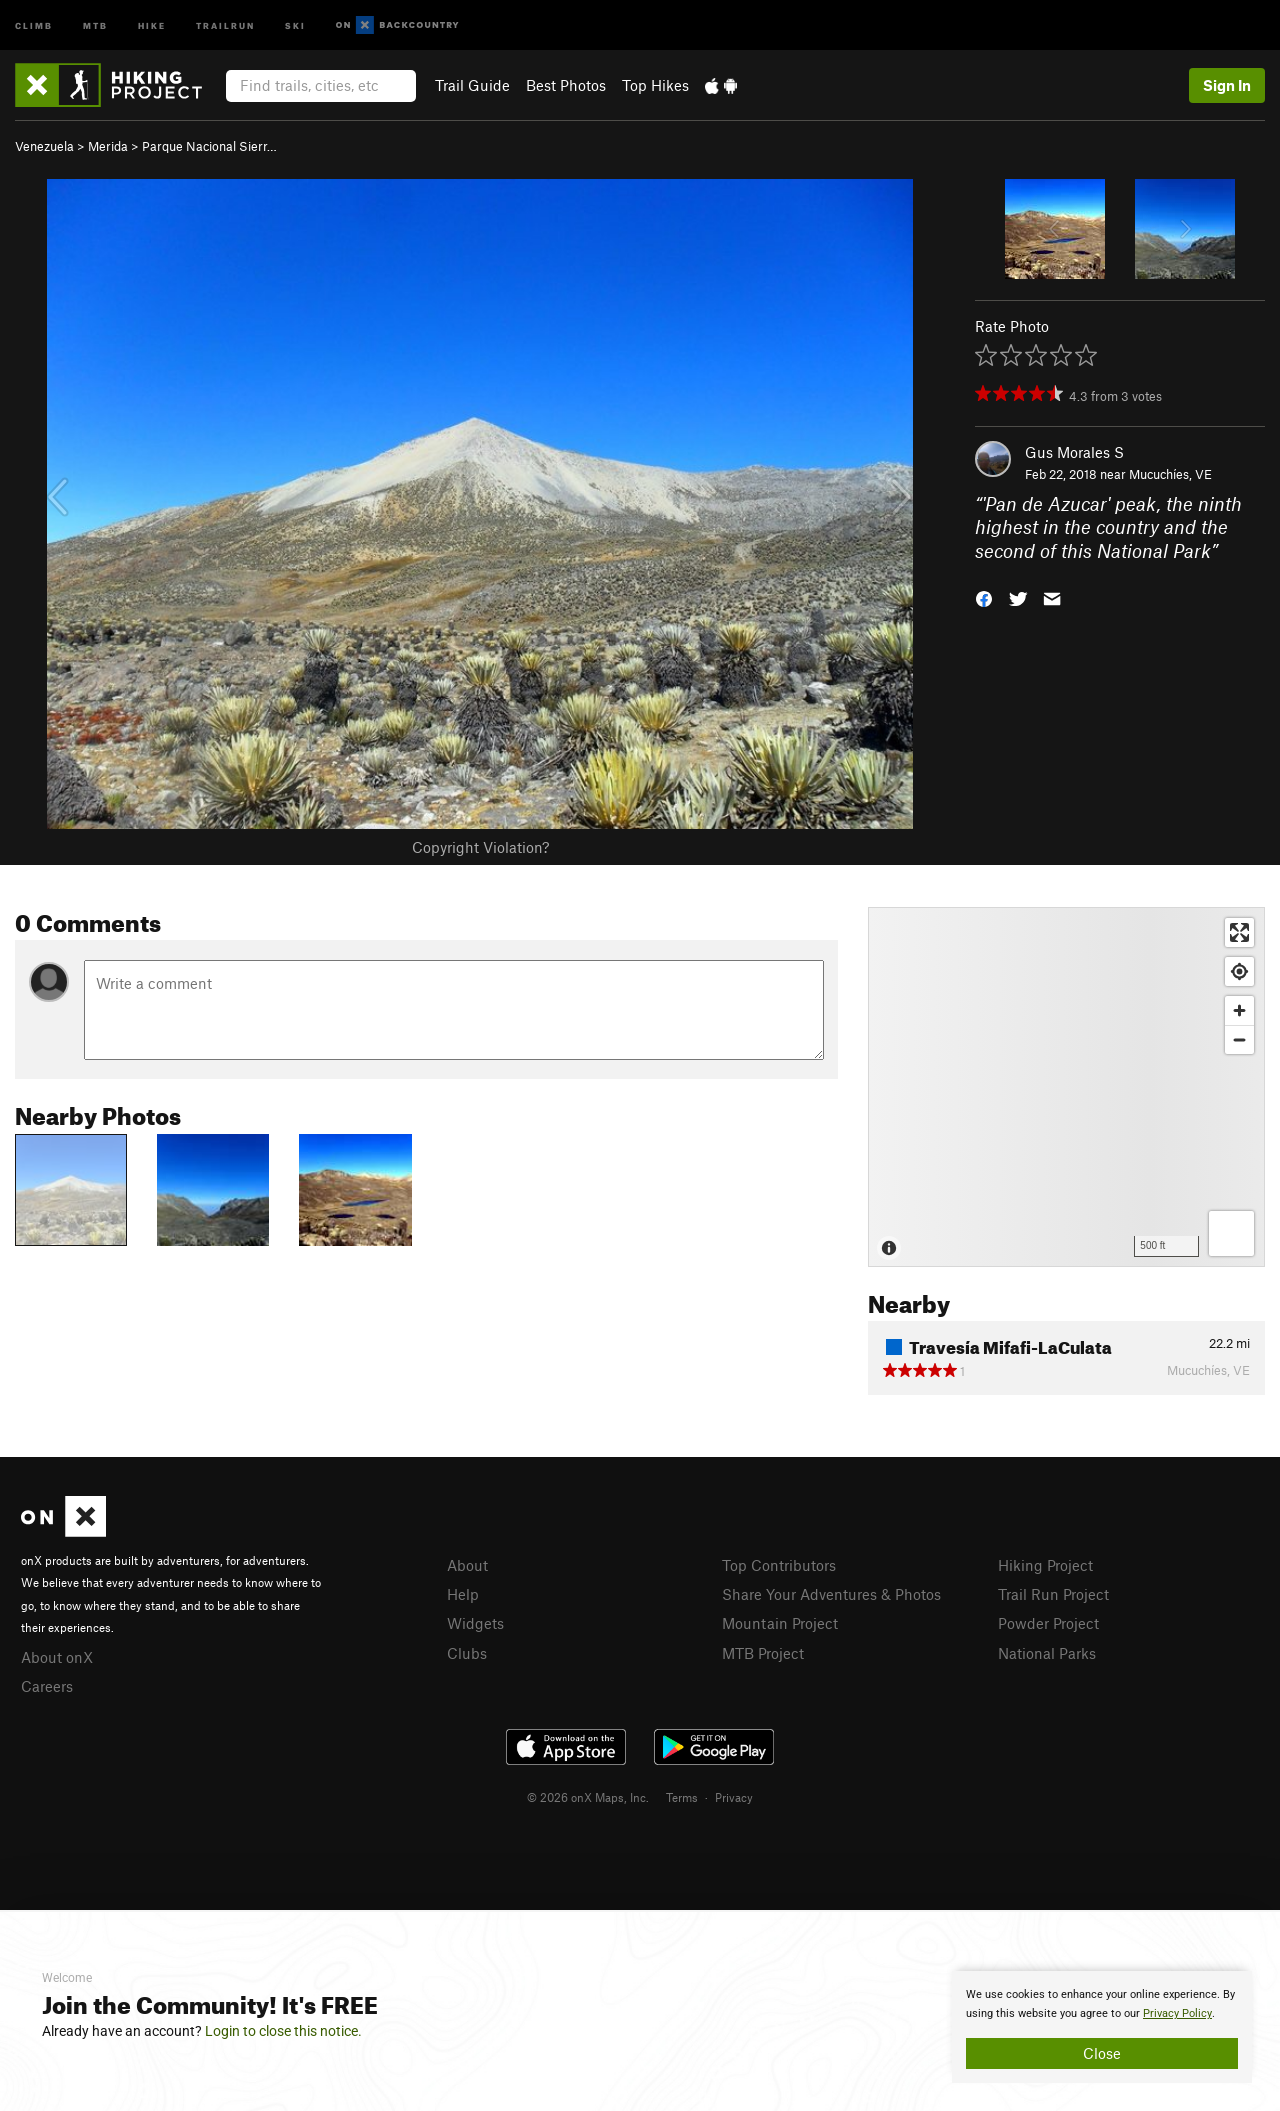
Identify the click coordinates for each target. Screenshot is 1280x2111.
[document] (1102, 2027)
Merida (108, 146)
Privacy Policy (1177, 2013)
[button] (984, 597)
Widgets (475, 1623)
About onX (57, 1657)
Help (463, 1594)
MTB (95, 24)
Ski (295, 24)
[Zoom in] (1239, 1010)
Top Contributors (779, 1565)
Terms (682, 1797)
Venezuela (44, 146)
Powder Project (1048, 1623)
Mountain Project (780, 1623)
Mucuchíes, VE (1170, 474)
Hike (152, 24)
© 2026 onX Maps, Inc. (588, 1797)
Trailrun (225, 24)
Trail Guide (472, 85)
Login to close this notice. (283, 2031)
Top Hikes (655, 85)
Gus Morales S (1074, 452)
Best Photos (566, 85)
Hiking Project (1045, 1565)
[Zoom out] (1239, 1039)
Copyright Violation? (480, 847)
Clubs (467, 1653)
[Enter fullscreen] (1239, 932)
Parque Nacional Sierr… (209, 146)
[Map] (1066, 1087)
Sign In (1227, 85)
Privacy (734, 1797)
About (467, 1565)
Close (1102, 2053)
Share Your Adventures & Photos (831, 1594)
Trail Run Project (1053, 1594)
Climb (34, 24)
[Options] (1231, 1233)
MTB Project (763, 1653)
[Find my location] (1239, 971)
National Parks (1047, 1653)
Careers (47, 1686)
